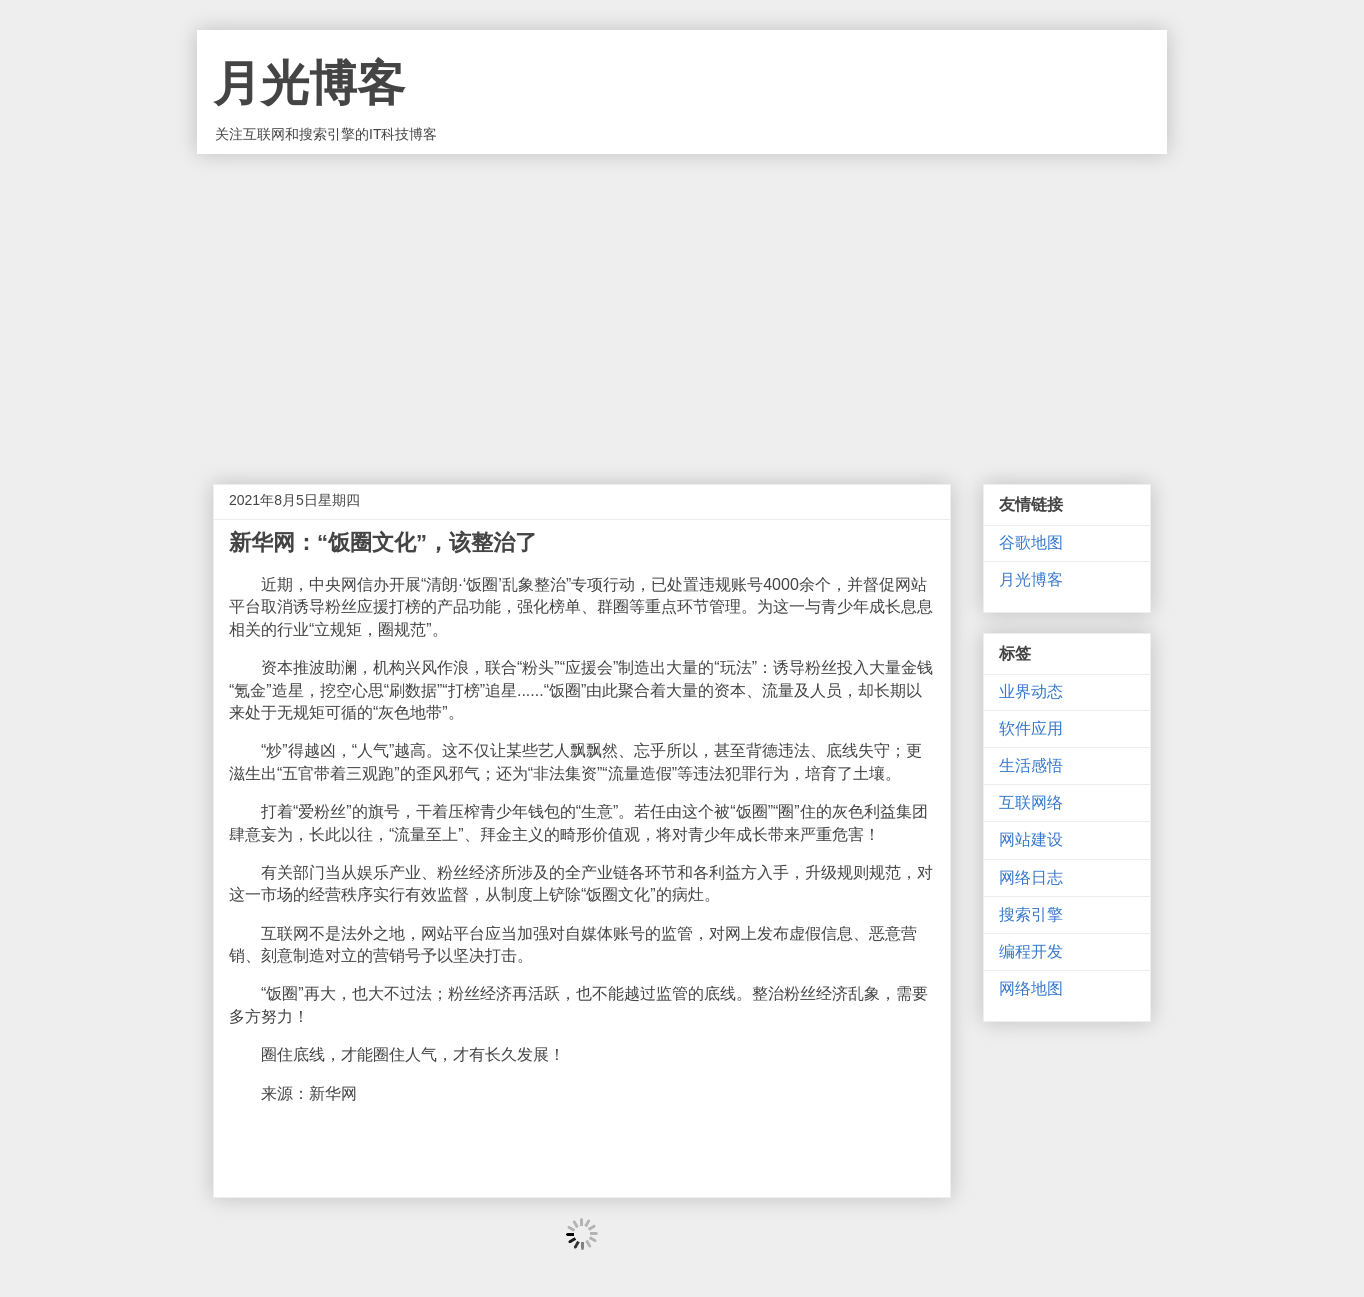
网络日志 (1031, 877)
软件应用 (1031, 728)
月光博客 (309, 83)
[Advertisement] (682, 304)
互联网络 (1031, 802)
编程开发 (1031, 951)
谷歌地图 (1031, 542)
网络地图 (1031, 988)
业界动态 (1031, 691)
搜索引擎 (1031, 914)
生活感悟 (1031, 765)
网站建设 (1031, 839)
